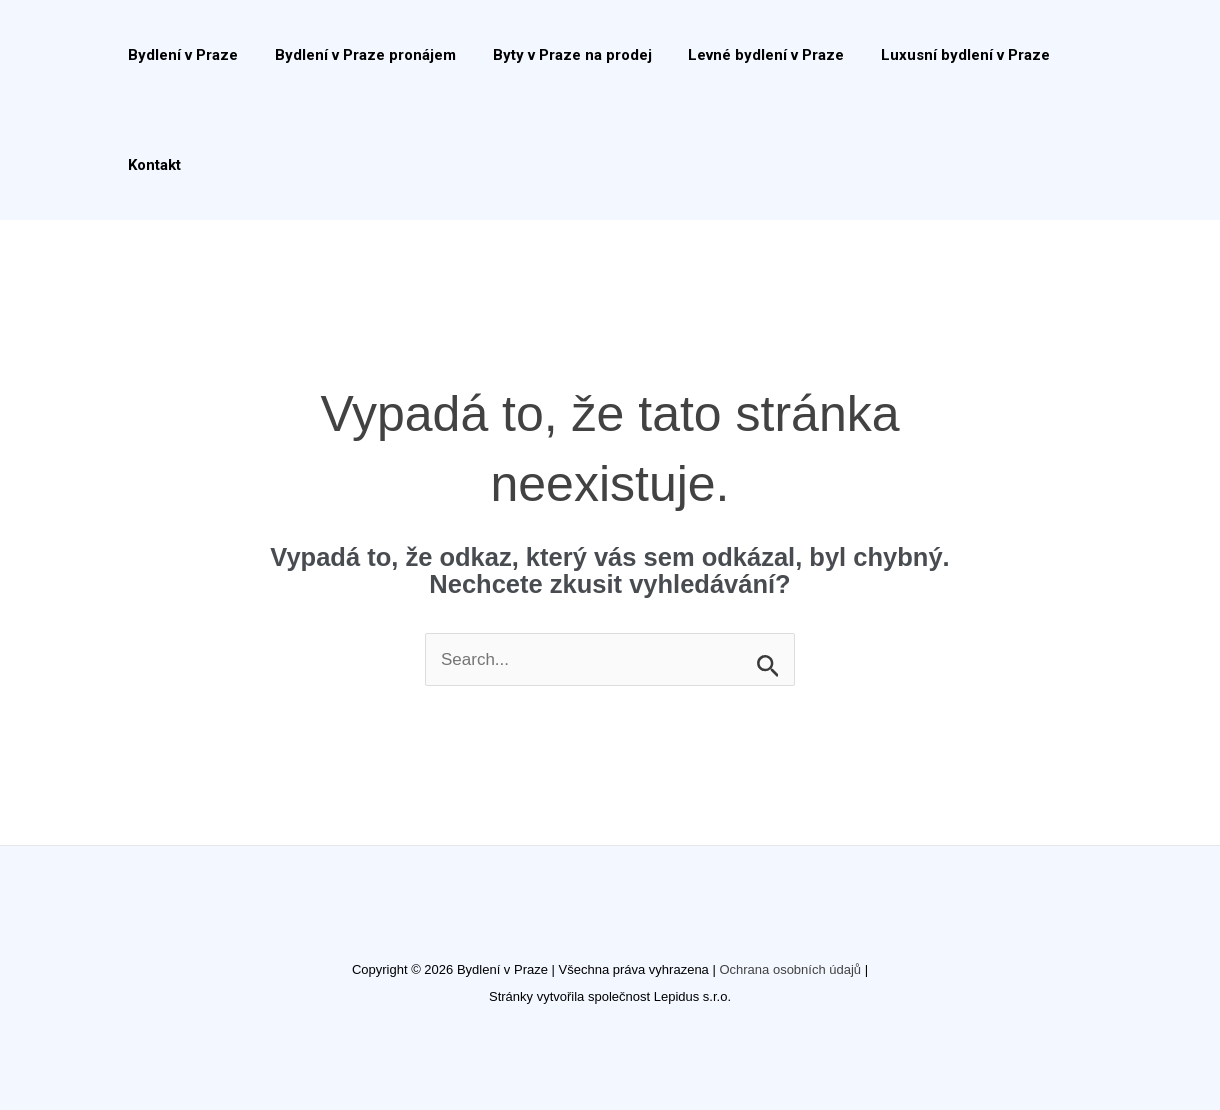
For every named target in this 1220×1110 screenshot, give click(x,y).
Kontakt (151, 165)
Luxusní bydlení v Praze (935, 55)
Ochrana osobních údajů (790, 969)
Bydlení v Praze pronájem (355, 55)
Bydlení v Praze (180, 55)
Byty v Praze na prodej (555, 55)
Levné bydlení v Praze (743, 55)
